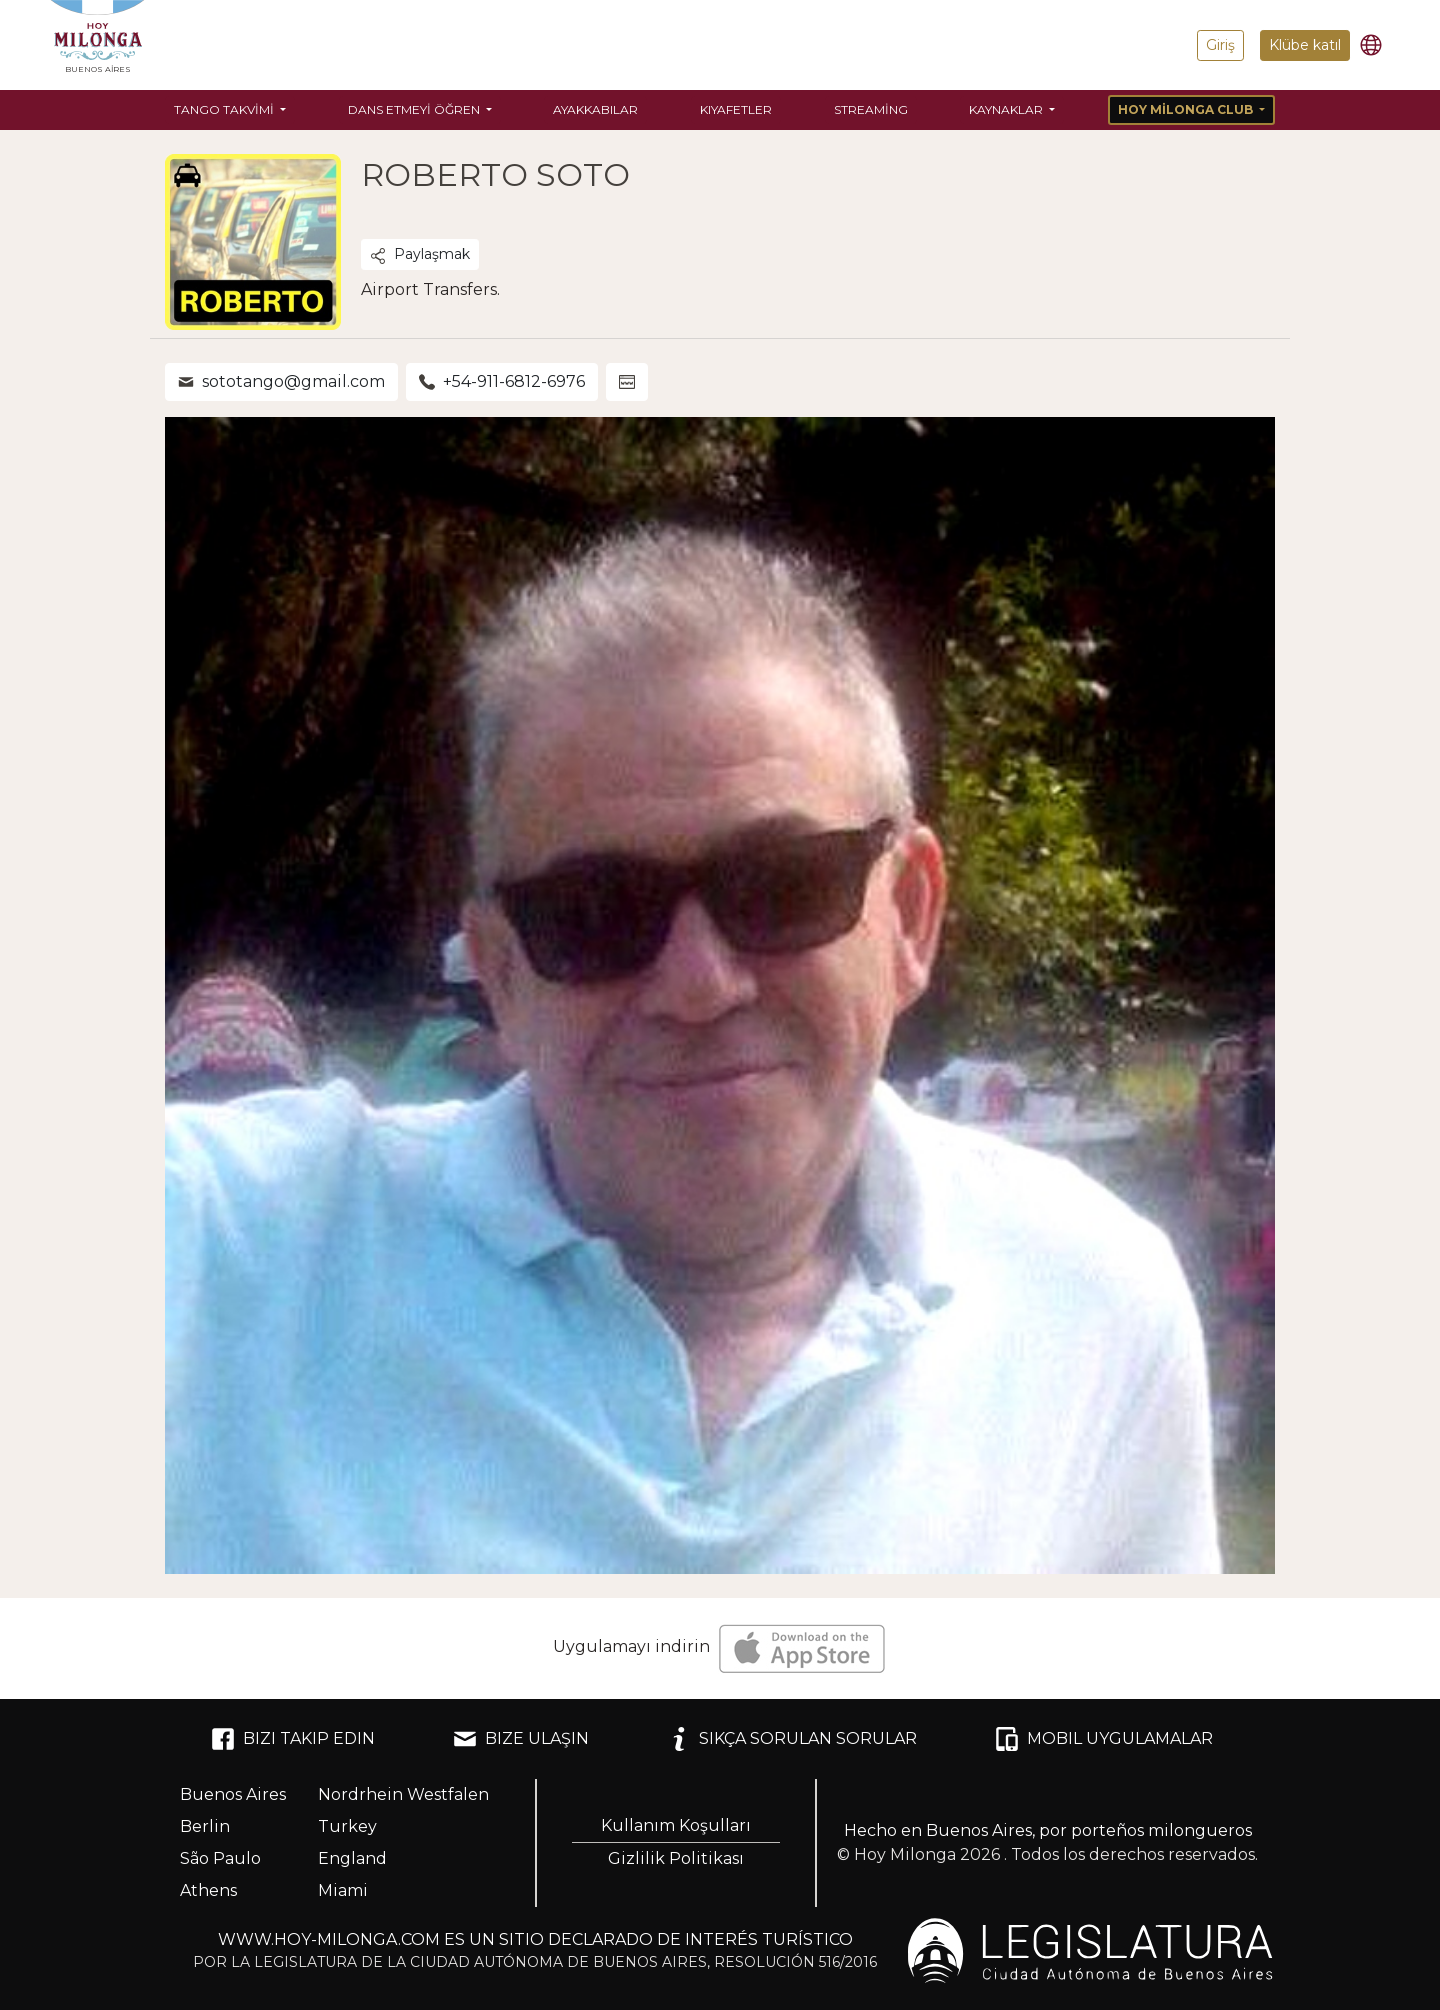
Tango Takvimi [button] (225, 109)
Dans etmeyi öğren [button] (415, 109)
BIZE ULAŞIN (521, 1739)
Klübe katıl (1305, 45)
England (352, 1858)
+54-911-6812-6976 (502, 381)
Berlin (205, 1826)
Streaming (871, 109)
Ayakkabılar (595, 109)
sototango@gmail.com (281, 381)
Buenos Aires (233, 1794)
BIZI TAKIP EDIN (293, 1739)
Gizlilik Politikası (676, 1858)
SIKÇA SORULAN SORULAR (792, 1739)
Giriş (1220, 45)
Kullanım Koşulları (676, 1825)
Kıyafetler (736, 109)
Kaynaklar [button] (1007, 109)
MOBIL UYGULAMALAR (1104, 1739)
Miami (343, 1890)
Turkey (347, 1826)
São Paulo (220, 1858)
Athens (208, 1890)
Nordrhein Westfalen (403, 1794)
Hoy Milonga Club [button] (1187, 109)
